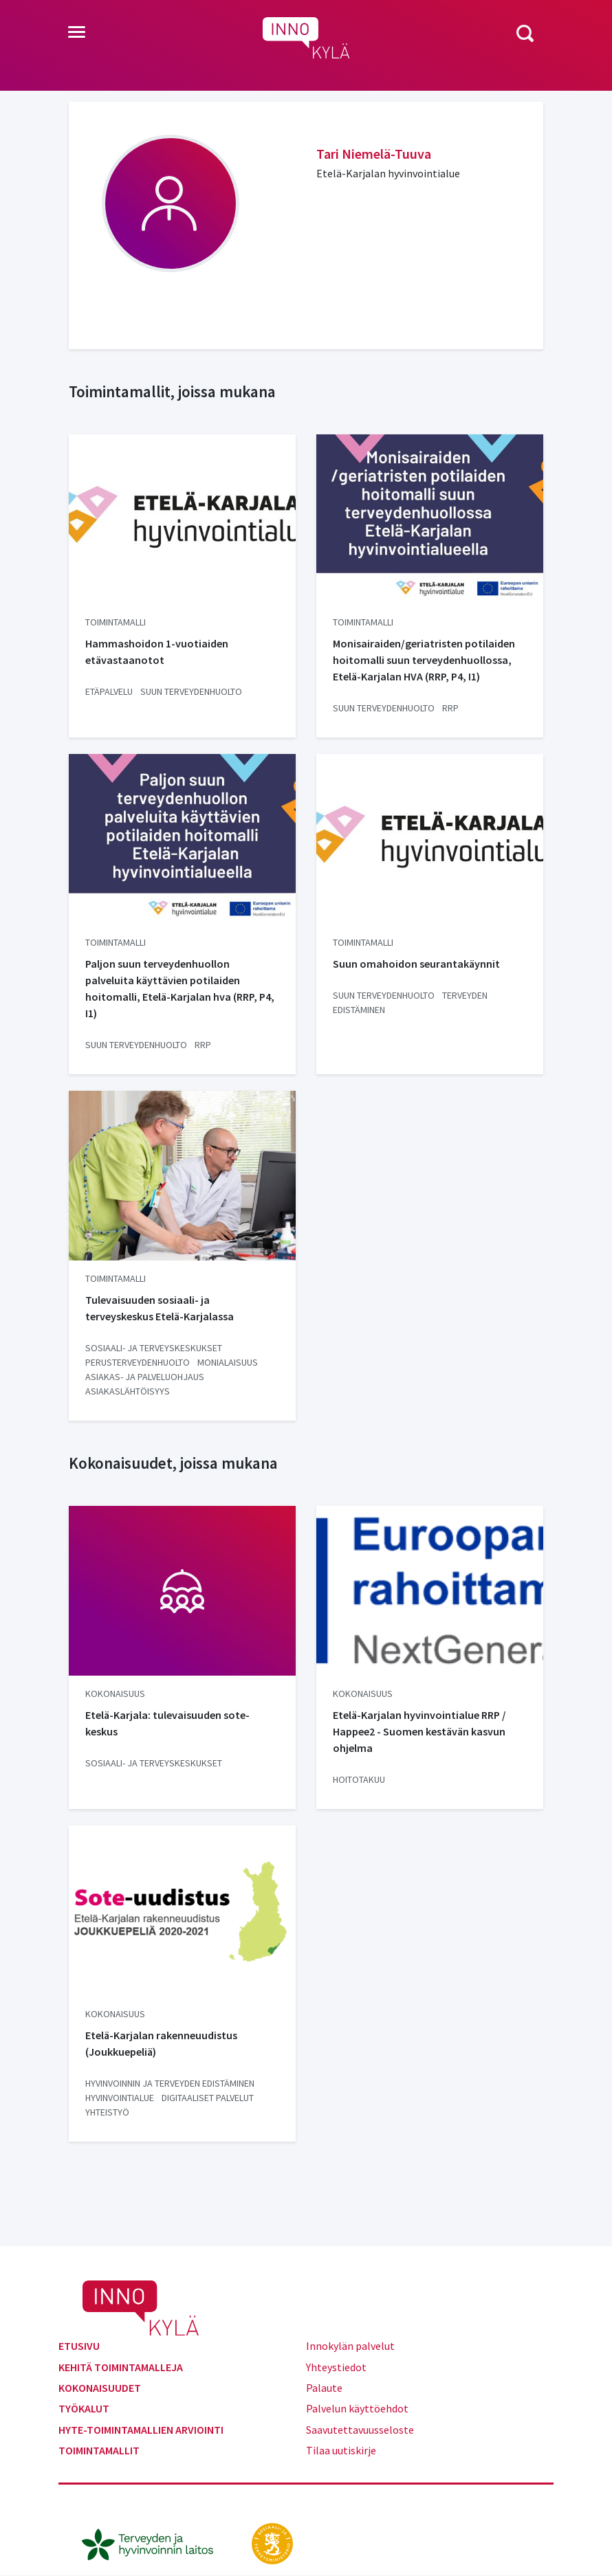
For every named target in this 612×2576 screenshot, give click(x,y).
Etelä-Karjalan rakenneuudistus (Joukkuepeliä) (161, 2043)
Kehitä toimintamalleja (120, 2367)
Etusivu (79, 2346)
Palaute (324, 2388)
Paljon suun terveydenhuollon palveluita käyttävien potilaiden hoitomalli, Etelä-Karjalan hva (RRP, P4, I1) (179, 988)
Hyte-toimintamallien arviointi (140, 2429)
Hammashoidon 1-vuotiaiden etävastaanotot (156, 651)
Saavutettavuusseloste (360, 2429)
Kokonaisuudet (99, 2388)
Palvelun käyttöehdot (357, 2408)
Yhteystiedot (336, 2367)
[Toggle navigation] (76, 33)
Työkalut (83, 2408)
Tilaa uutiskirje (341, 2450)
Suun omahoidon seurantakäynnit (416, 963)
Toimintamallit (99, 2450)
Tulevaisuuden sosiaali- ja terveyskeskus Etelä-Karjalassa (159, 1308)
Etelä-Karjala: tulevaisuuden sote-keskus (167, 1723)
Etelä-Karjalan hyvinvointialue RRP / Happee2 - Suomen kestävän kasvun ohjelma (419, 1731)
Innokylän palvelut (350, 2346)
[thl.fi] (155, 2542)
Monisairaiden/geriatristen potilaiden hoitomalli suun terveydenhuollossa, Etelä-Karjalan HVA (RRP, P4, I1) (424, 659)
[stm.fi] (272, 2542)
